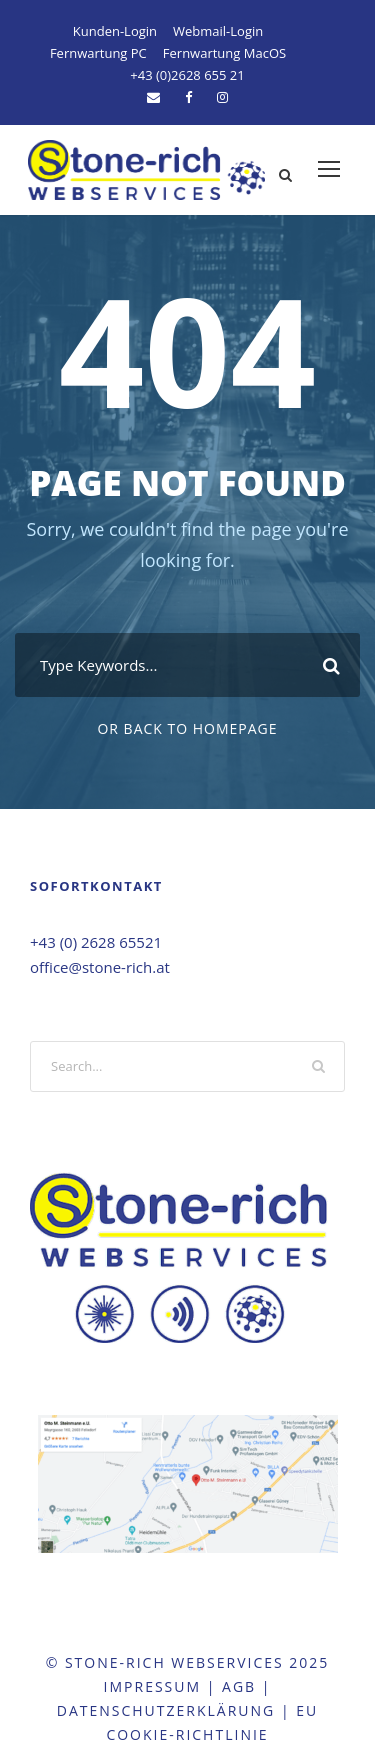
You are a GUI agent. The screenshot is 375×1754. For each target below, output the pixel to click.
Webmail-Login (218, 31)
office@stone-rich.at (100, 967)
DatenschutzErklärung (166, 1710)
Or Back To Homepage (187, 728)
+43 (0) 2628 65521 (96, 942)
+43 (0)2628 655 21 (187, 75)
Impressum (153, 1686)
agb (239, 1686)
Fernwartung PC (98, 53)
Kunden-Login (115, 31)
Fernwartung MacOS (224, 53)
